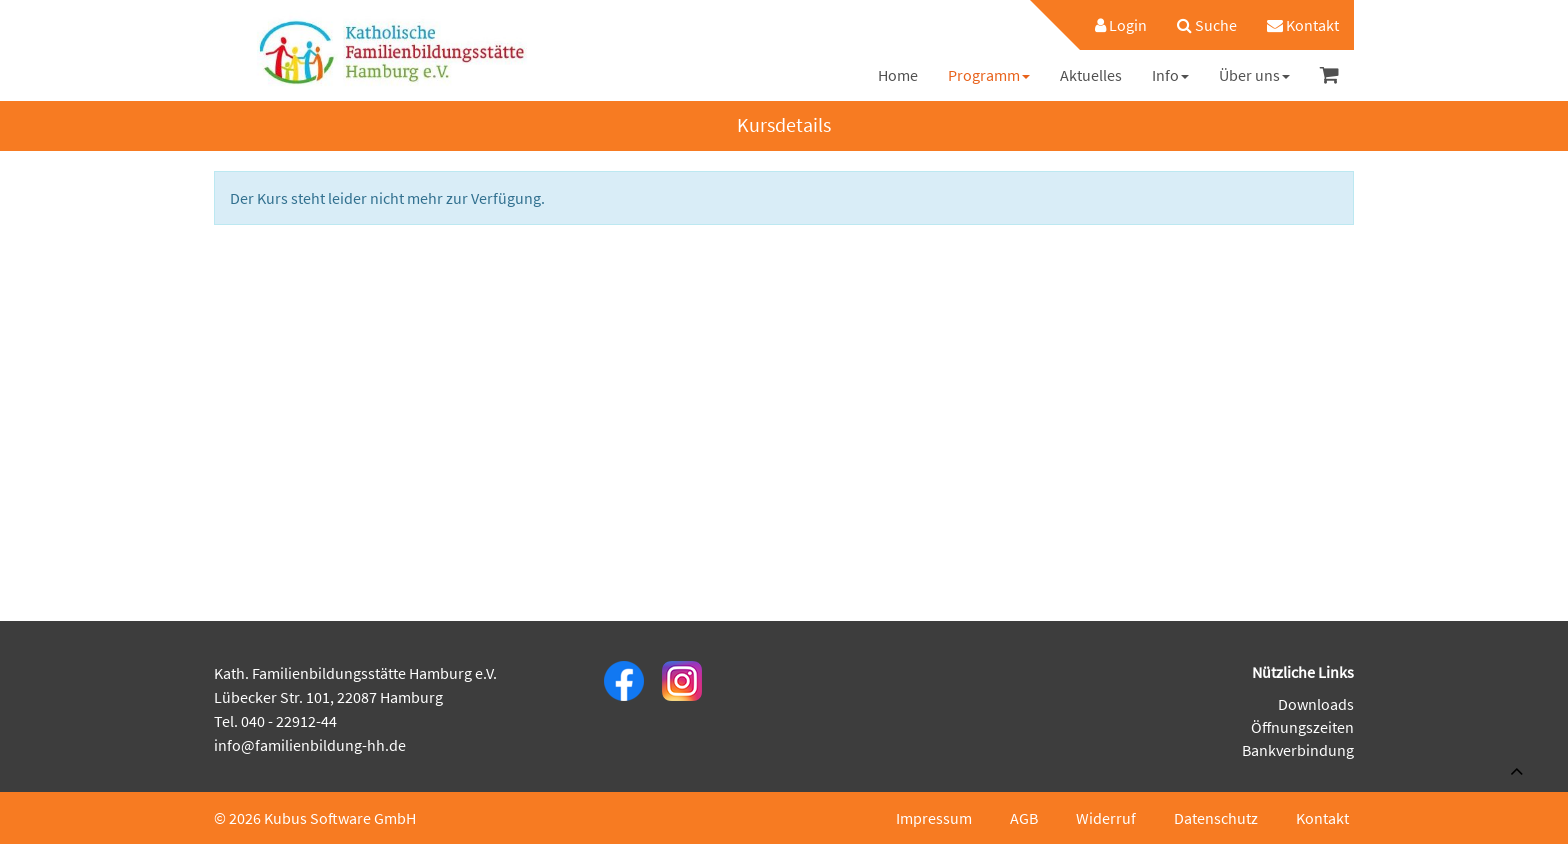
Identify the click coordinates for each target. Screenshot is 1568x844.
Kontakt (1303, 25)
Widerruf (1106, 818)
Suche (1207, 25)
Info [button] (1170, 75)
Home (898, 75)
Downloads (1316, 704)
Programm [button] (989, 75)
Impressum (934, 818)
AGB (1024, 818)
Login (1121, 25)
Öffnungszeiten (1302, 727)
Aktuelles (1091, 75)
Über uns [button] (1254, 75)
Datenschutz (1216, 818)
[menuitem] (1111, 25)
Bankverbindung (1298, 750)
